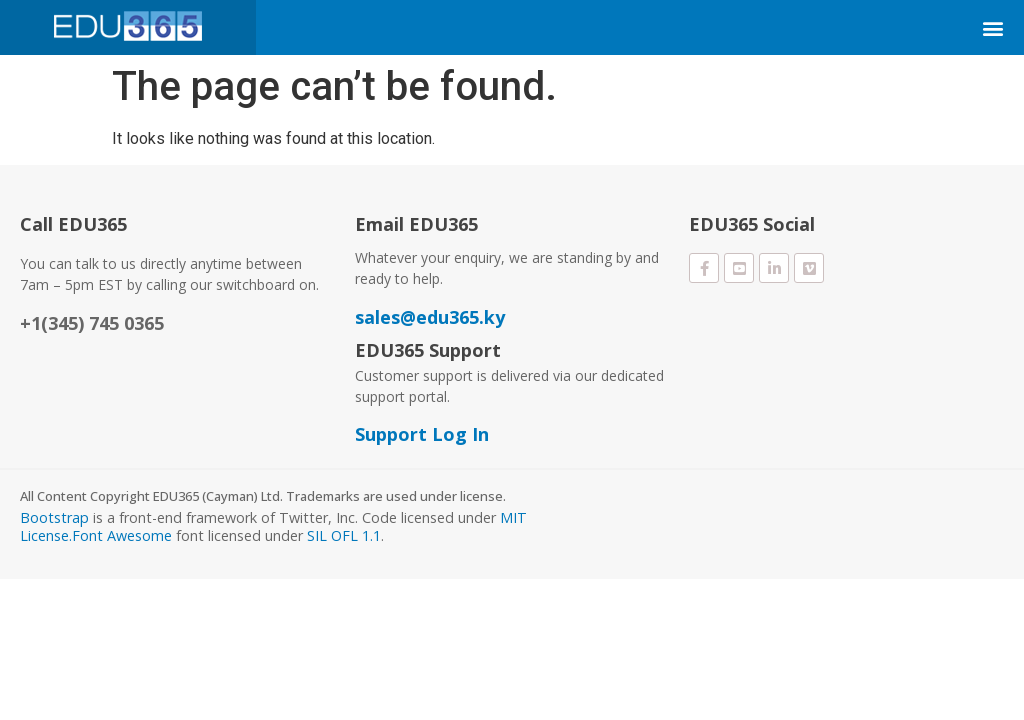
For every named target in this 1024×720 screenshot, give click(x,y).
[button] (992, 27)
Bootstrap (54, 517)
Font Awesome (122, 535)
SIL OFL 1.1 (344, 535)
